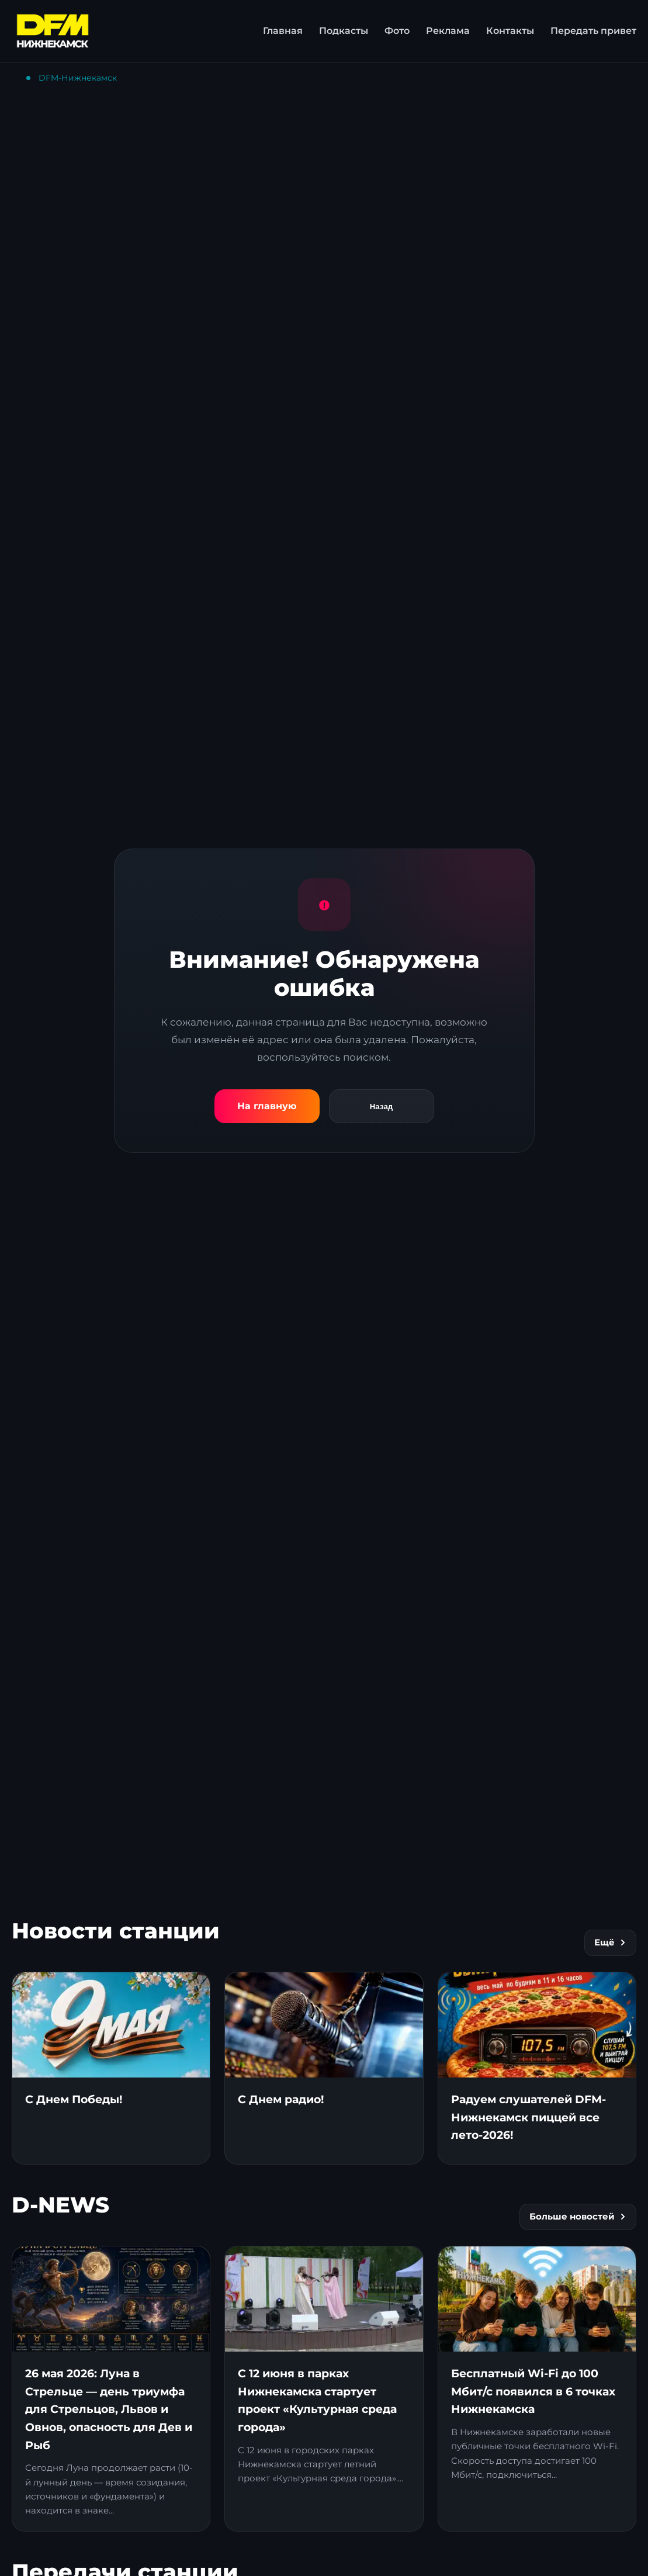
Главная (283, 30)
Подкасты (343, 30)
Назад (381, 1106)
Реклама (448, 30)
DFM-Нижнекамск (78, 77)
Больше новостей (577, 2216)
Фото (397, 30)
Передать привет (593, 30)
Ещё (610, 1942)
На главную (266, 1106)
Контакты (510, 30)
